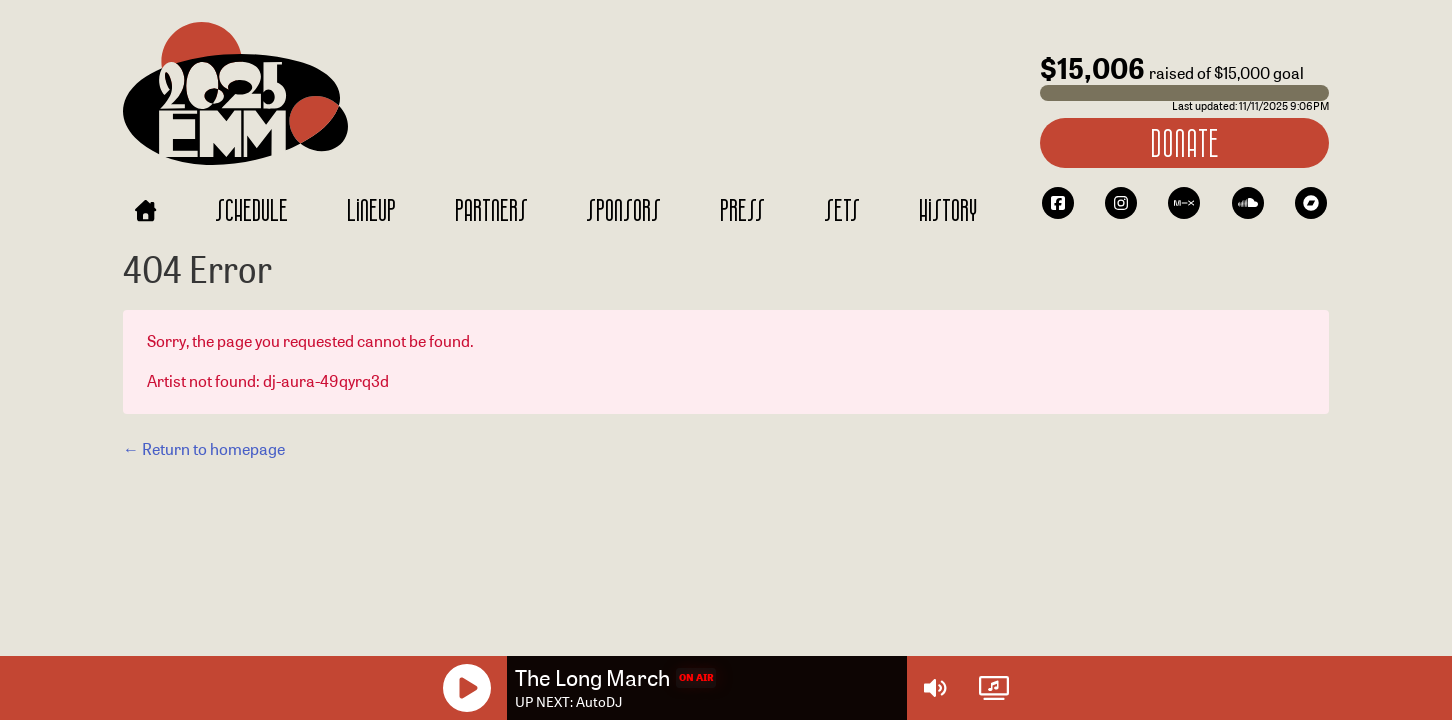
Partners (491, 209)
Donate (1184, 143)
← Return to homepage (204, 449)
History (948, 209)
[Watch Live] (994, 688)
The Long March (592, 678)
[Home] (145, 210)
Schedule (251, 209)
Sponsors (623, 209)
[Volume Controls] (935, 688)
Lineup (371, 209)
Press (742, 209)
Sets (842, 209)
